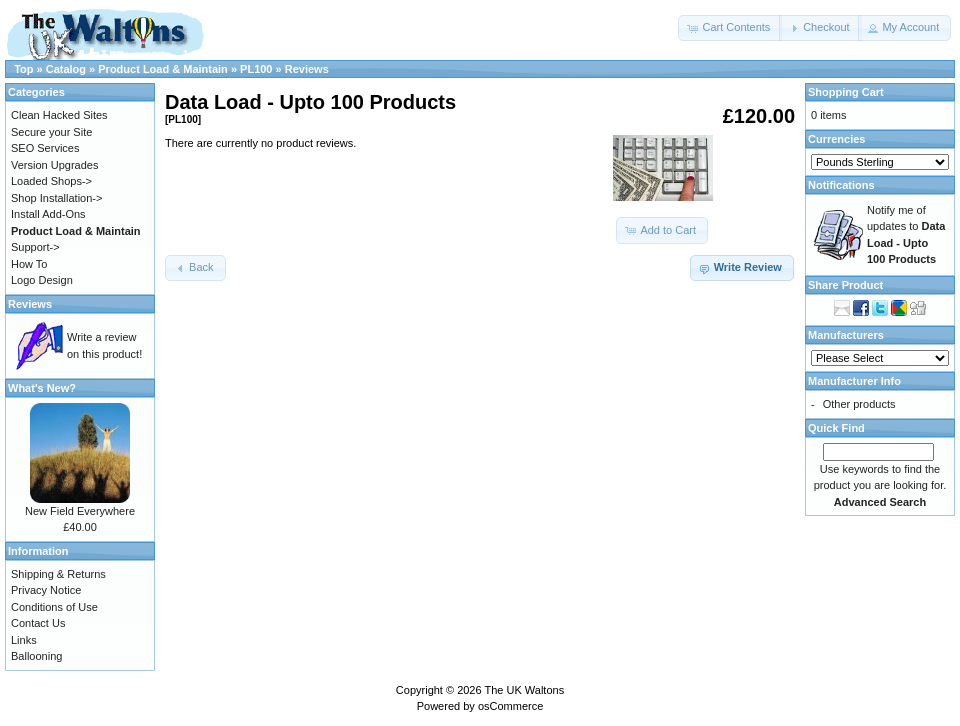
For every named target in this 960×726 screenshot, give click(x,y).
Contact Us (38, 623)
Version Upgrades (54, 165)
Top (23, 69)
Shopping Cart (846, 92)
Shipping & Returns (58, 574)
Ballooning (36, 656)
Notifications (841, 185)
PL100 (256, 69)
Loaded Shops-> (51, 181)
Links (24, 640)
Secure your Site (51, 132)
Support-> (35, 247)
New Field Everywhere (80, 511)
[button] (730, 28)
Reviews (307, 69)
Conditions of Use (54, 607)
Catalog (66, 69)
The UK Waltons (524, 690)
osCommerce (510, 706)
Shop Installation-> (56, 198)
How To (29, 264)
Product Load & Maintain (163, 69)
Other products (859, 404)
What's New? (42, 388)
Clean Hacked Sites (59, 115)
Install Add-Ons (48, 214)
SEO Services (45, 148)
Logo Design (42, 280)
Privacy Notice (46, 590)
